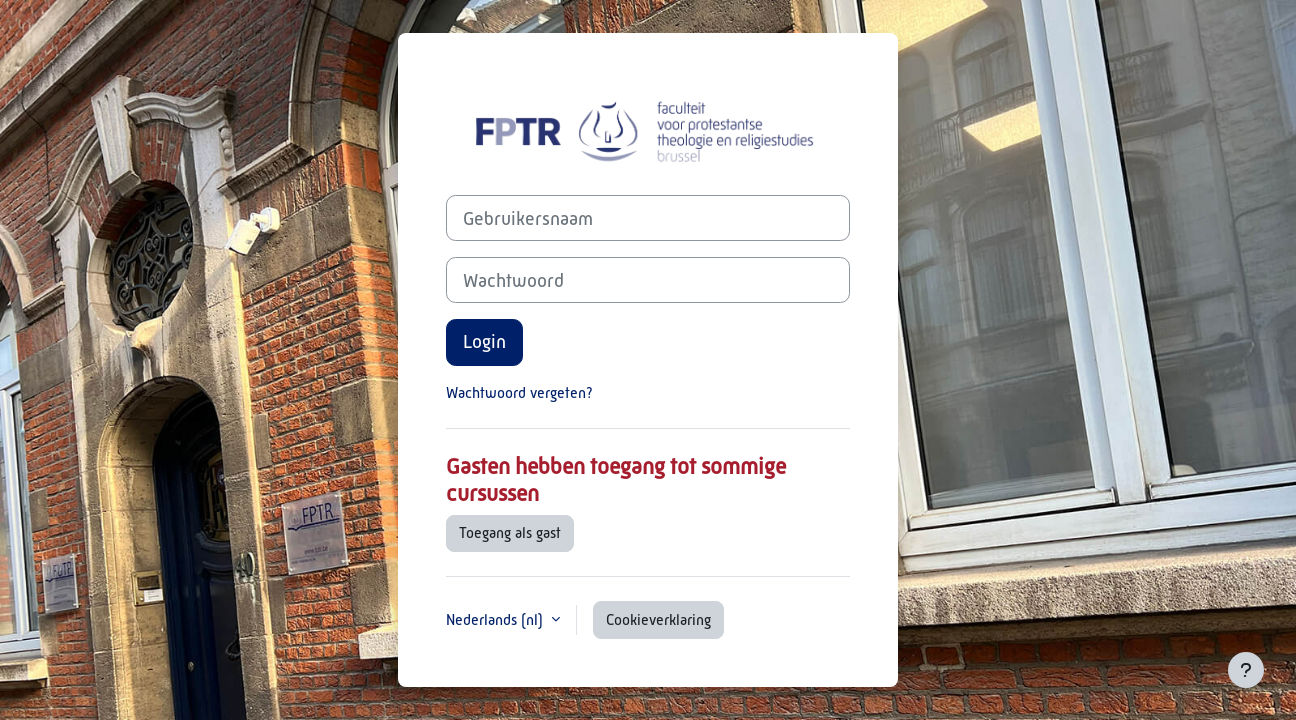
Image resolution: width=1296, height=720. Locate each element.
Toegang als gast (510, 532)
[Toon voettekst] (1246, 670)
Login (484, 341)
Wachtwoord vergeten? (519, 392)
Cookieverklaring (658, 619)
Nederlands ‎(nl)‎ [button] (496, 619)
